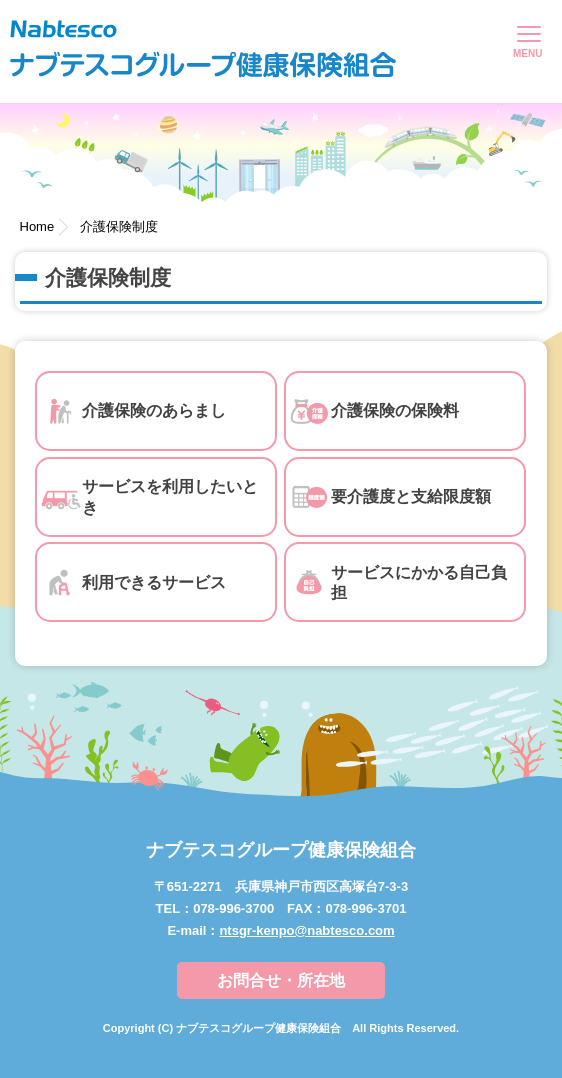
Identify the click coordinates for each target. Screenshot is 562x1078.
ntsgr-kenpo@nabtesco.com (306, 930)
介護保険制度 (119, 226)
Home (37, 226)
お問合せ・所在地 (281, 980)
